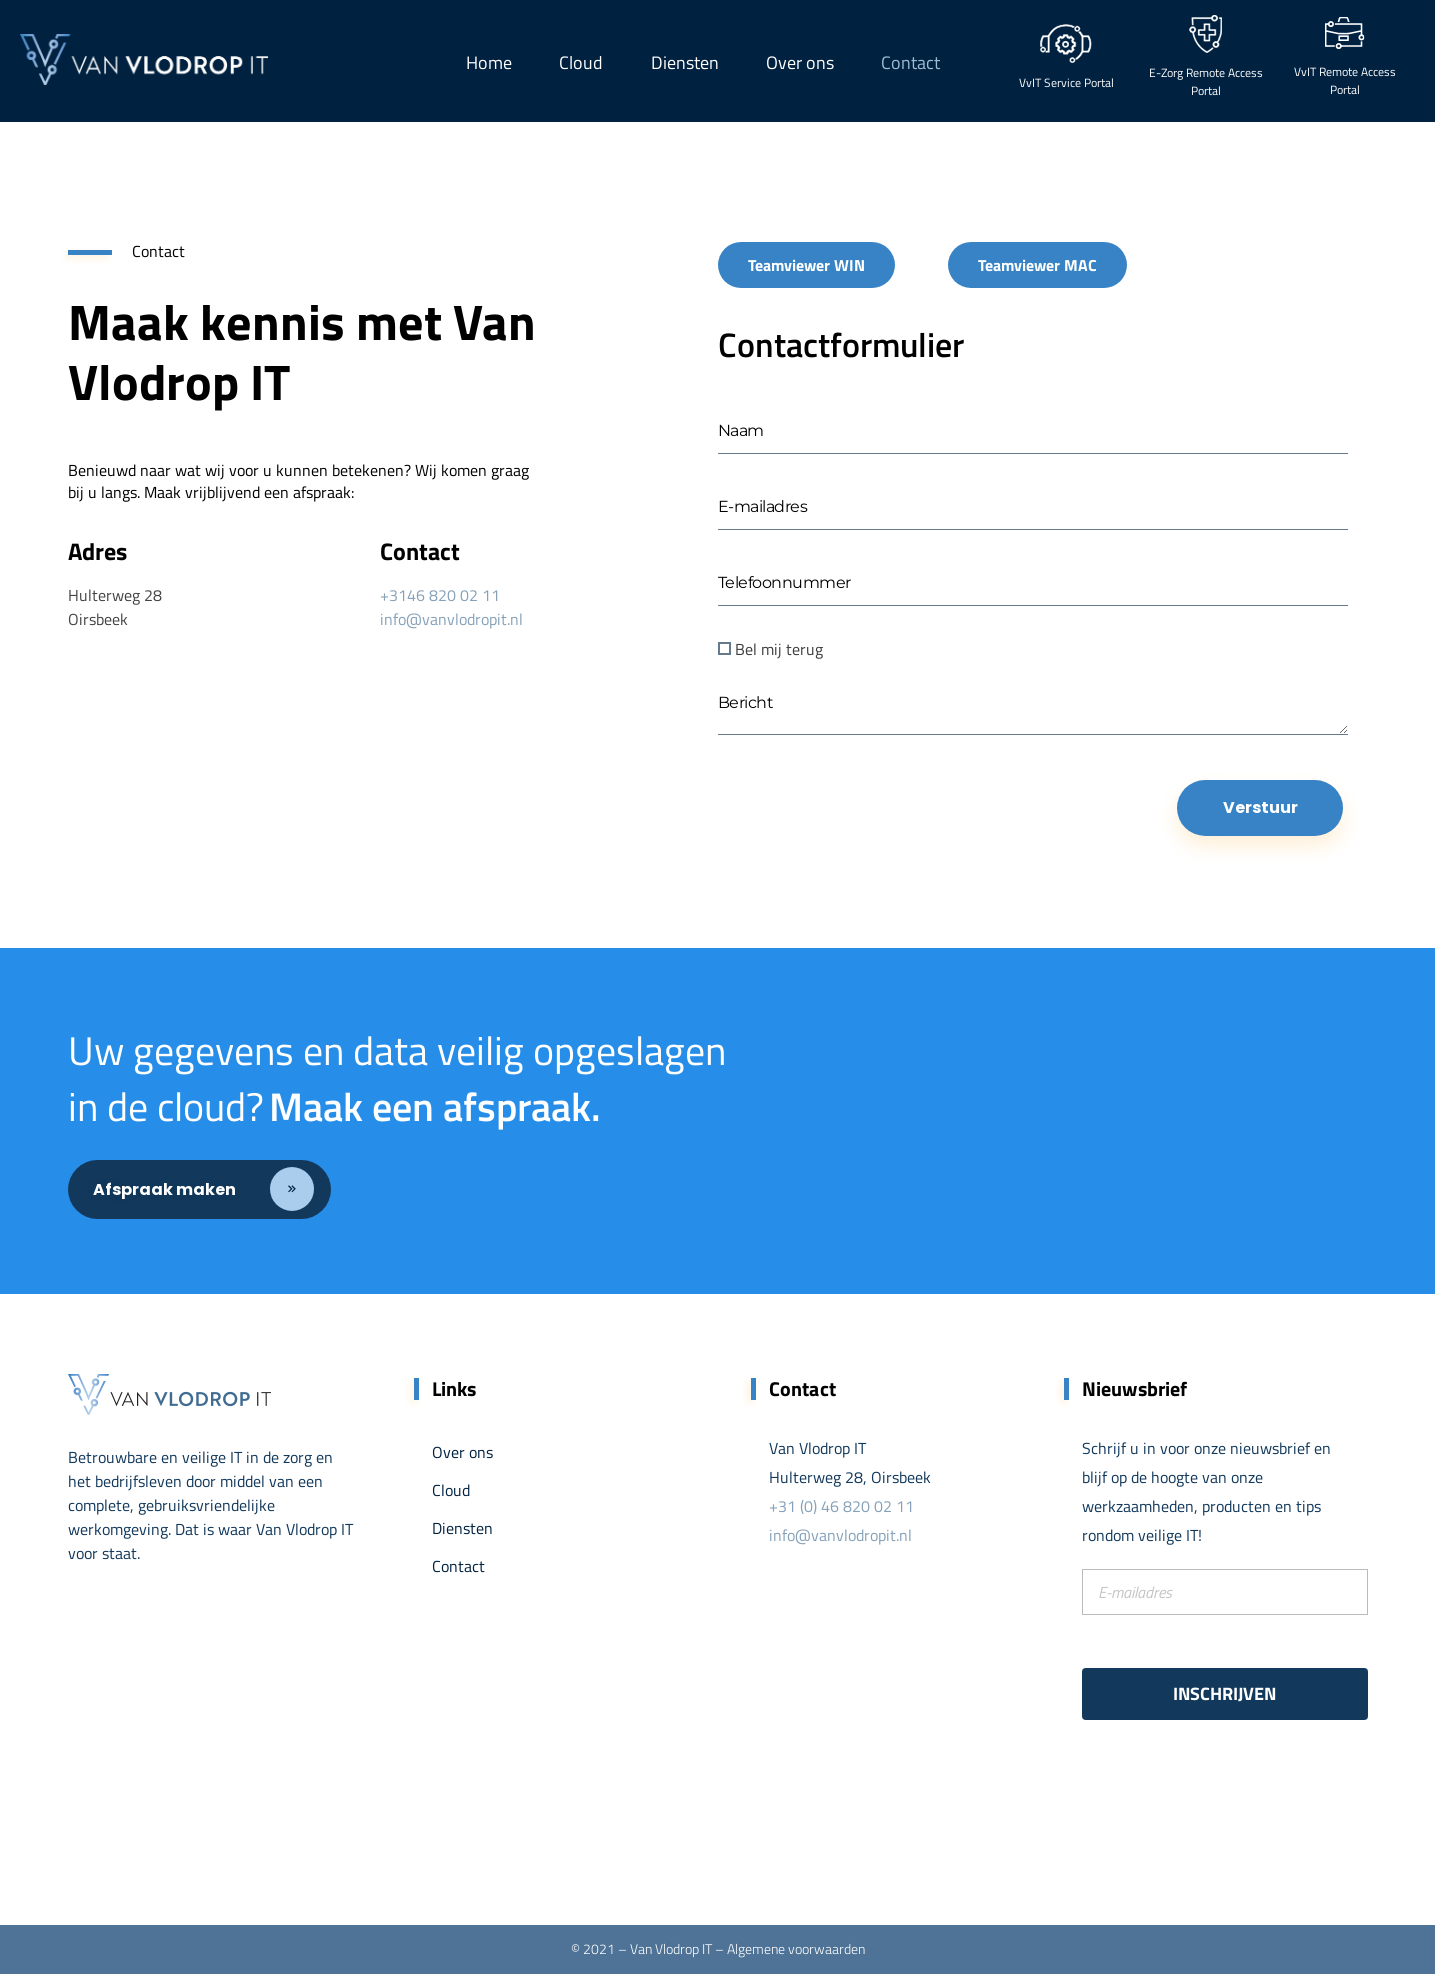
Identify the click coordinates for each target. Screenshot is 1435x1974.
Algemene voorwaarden (796, 1948)
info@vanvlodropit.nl (451, 619)
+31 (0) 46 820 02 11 (841, 1506)
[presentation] (870, 834)
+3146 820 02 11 (440, 595)
